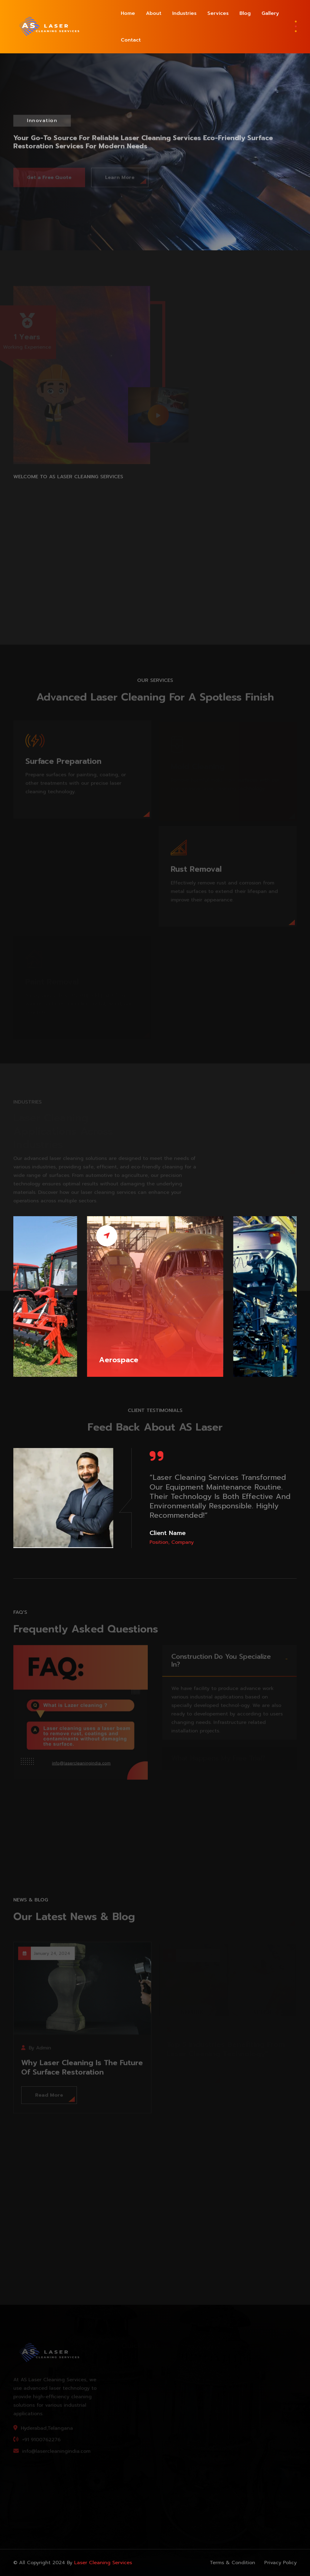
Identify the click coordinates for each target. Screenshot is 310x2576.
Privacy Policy (280, 2562)
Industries (184, 13)
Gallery (270, 13)
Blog (245, 13)
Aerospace (118, 1359)
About (153, 13)
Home (128, 13)
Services (218, 13)
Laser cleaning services (103, 2562)
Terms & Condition (232, 2562)
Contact (131, 40)
